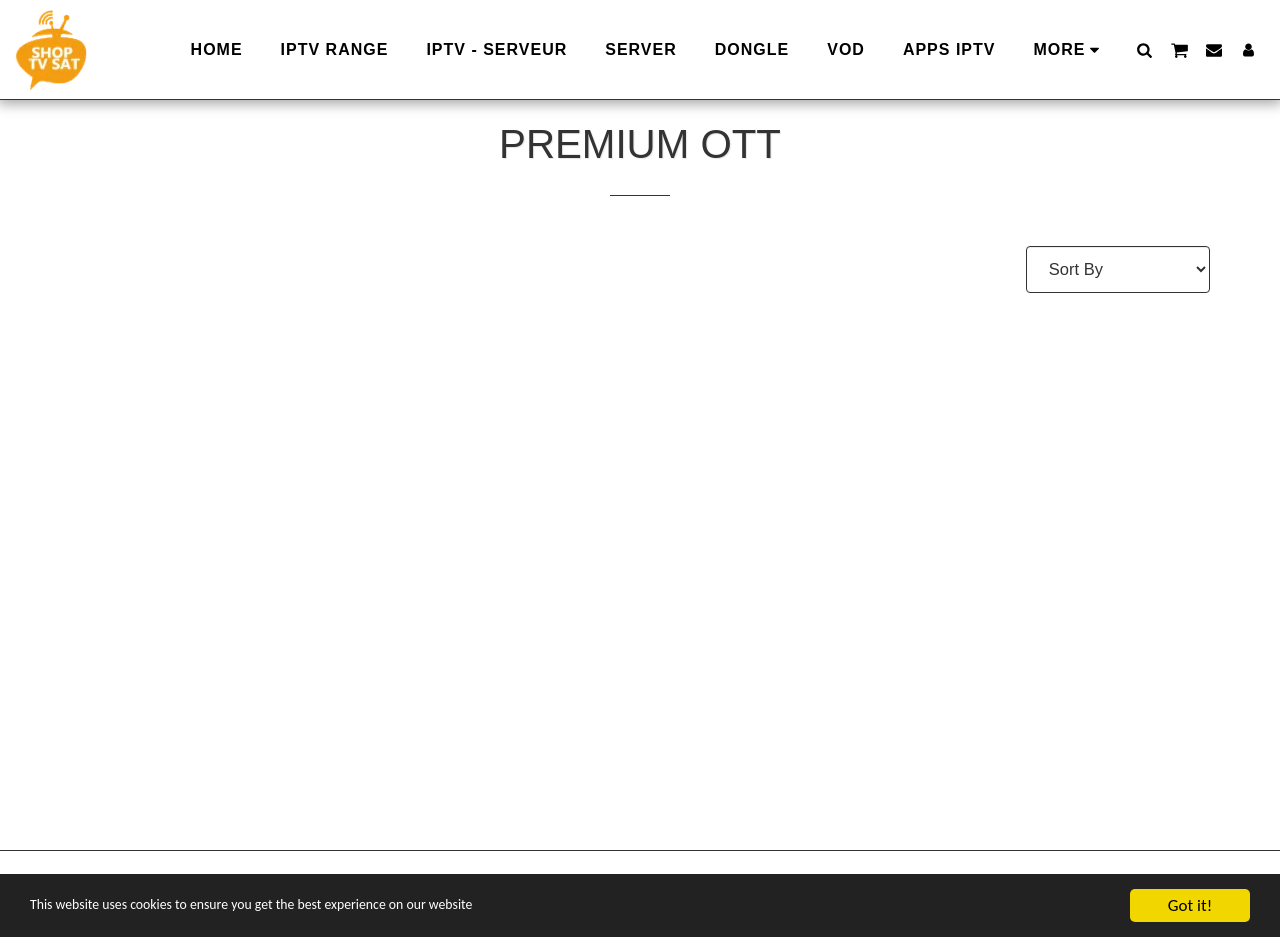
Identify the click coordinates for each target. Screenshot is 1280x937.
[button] (1144, 49)
